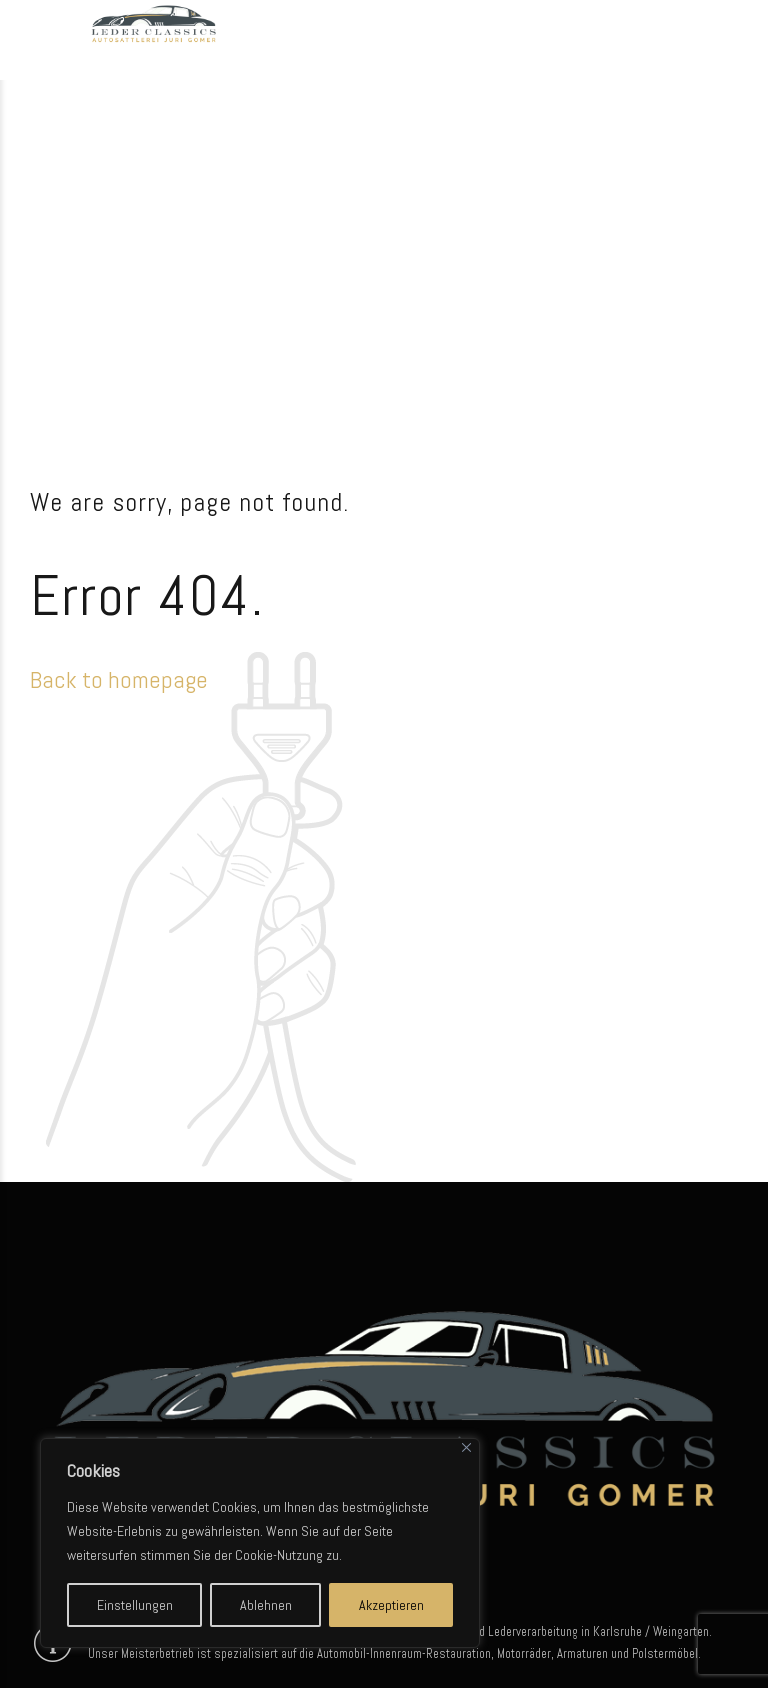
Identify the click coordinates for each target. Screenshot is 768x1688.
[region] (260, 1543)
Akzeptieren (391, 1605)
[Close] (466, 1447)
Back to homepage (119, 680)
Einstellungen (135, 1605)
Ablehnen (266, 1605)
